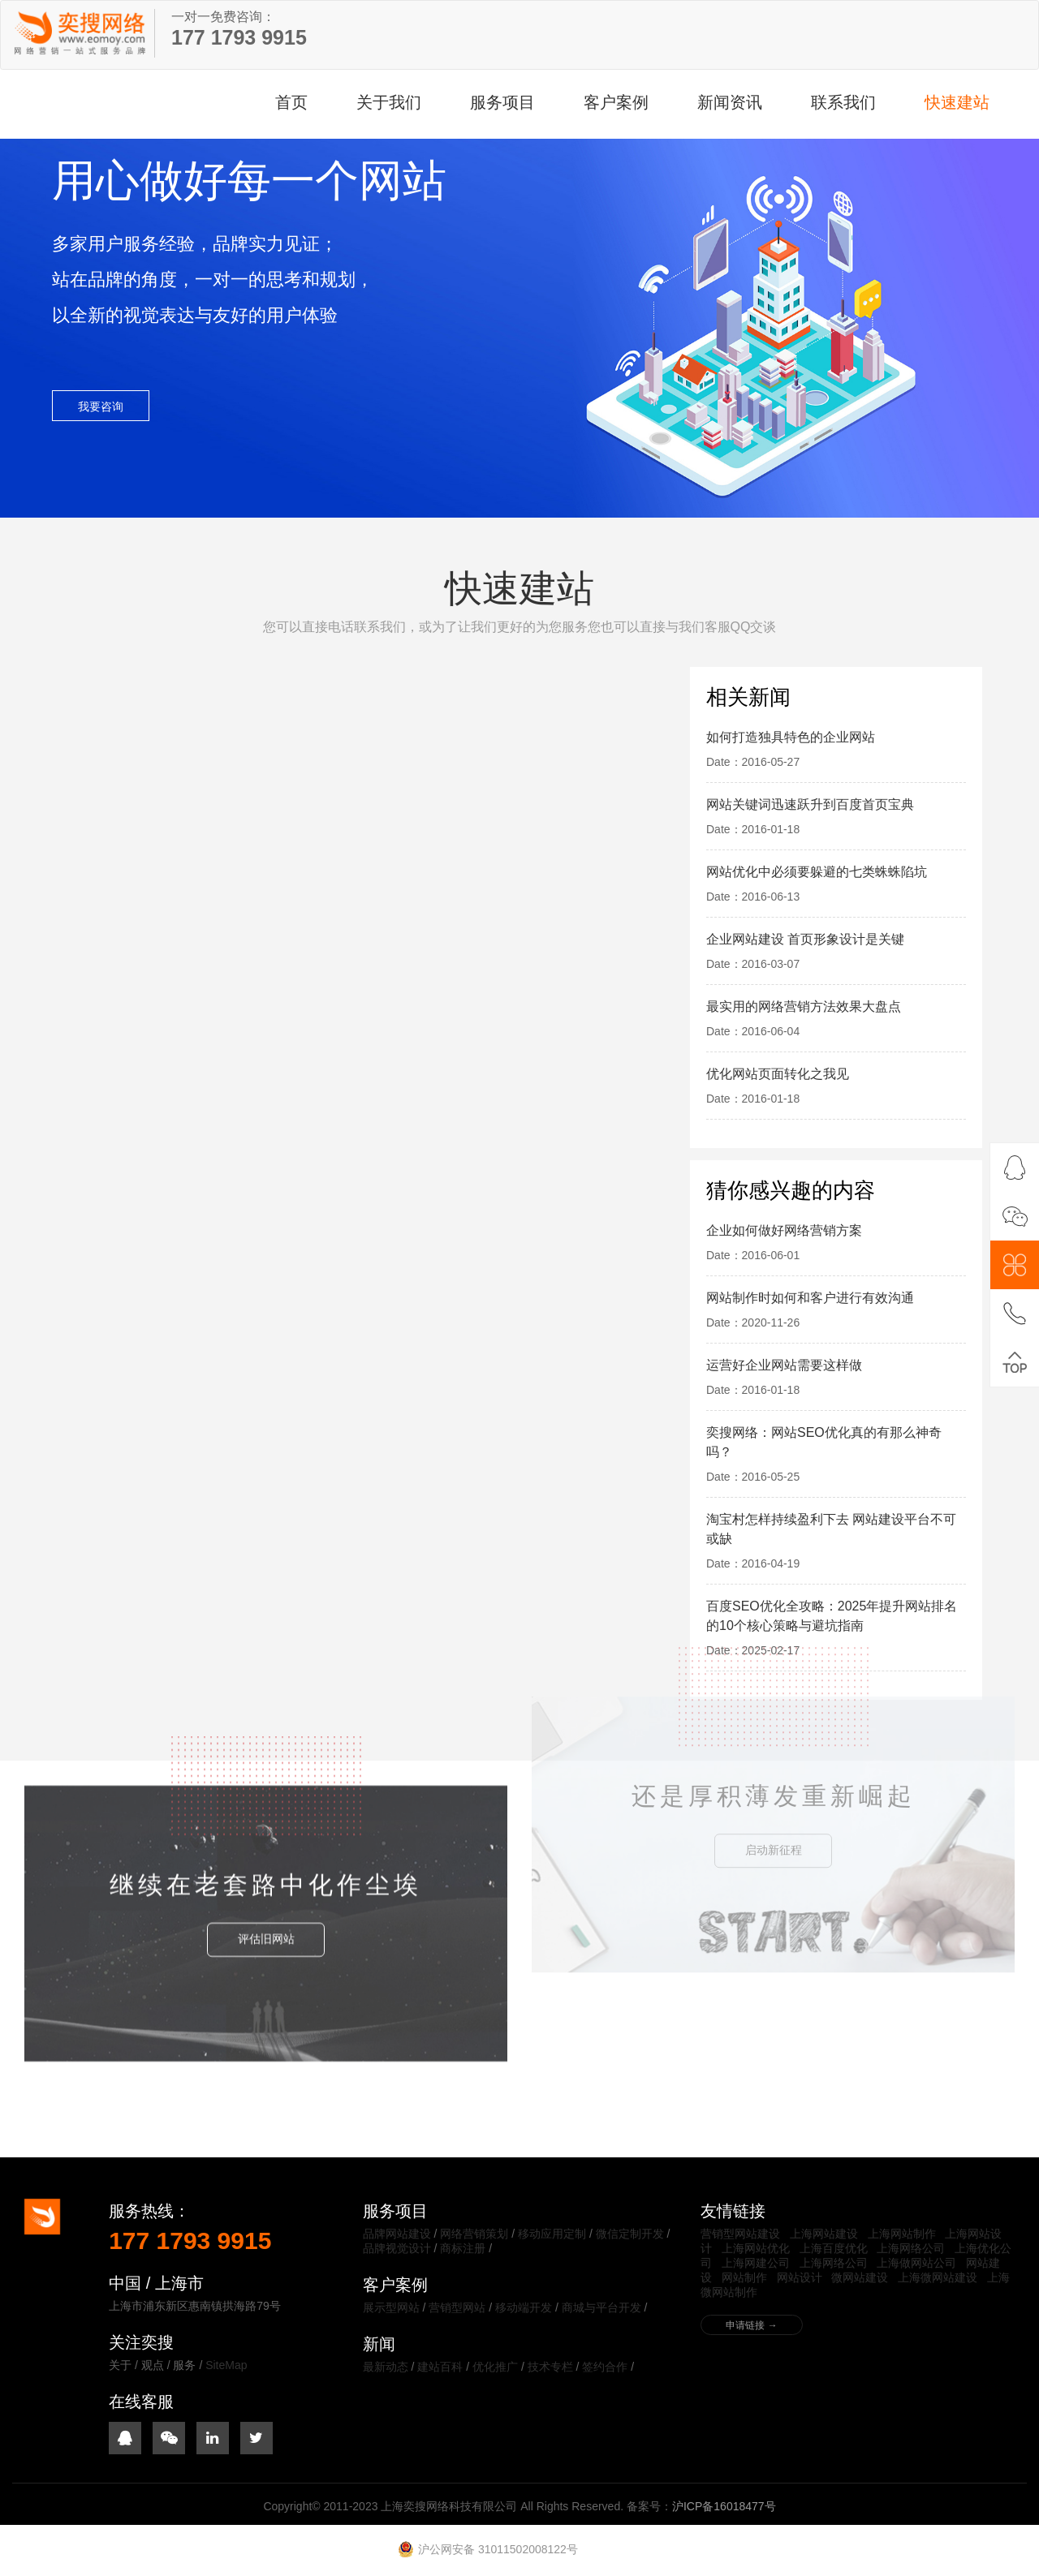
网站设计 (799, 2277)
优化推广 (495, 2366)
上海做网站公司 (916, 2262)
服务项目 (502, 102)
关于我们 (388, 102)
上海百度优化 (834, 2248)
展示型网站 (391, 2307)
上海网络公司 (911, 2248)
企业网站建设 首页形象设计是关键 (805, 939)
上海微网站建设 (937, 2277)
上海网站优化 (756, 2248)
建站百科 (440, 2366)
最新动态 (385, 2366)
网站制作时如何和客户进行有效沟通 (810, 1298)
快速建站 (957, 102)
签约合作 (604, 2366)
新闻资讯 (729, 102)
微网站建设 (859, 2277)
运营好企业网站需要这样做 (784, 1365)
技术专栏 (550, 2366)
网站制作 (744, 2277)
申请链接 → (751, 2325)
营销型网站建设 (740, 2233)
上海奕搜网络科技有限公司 (82, 33)
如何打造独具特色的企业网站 (790, 737)
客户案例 (616, 102)
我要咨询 (100, 409)
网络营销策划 (474, 2233)
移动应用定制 (552, 2233)
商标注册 (462, 2248)
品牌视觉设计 (397, 2248)
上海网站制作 (902, 2233)
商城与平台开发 (601, 2307)
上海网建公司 (756, 2262)
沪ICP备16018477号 (724, 2506)
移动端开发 (523, 2307)
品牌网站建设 (397, 2233)
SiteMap (226, 2365)
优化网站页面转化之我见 (777, 1074)
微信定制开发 (630, 2233)
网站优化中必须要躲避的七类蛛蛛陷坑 (816, 872)
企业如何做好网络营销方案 (784, 1230)
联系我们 (843, 102)
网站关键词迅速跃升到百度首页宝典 (810, 804)
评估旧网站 (266, 1789)
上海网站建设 (824, 2233)
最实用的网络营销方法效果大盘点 (803, 1006)
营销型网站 (457, 2307)
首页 (291, 102)
